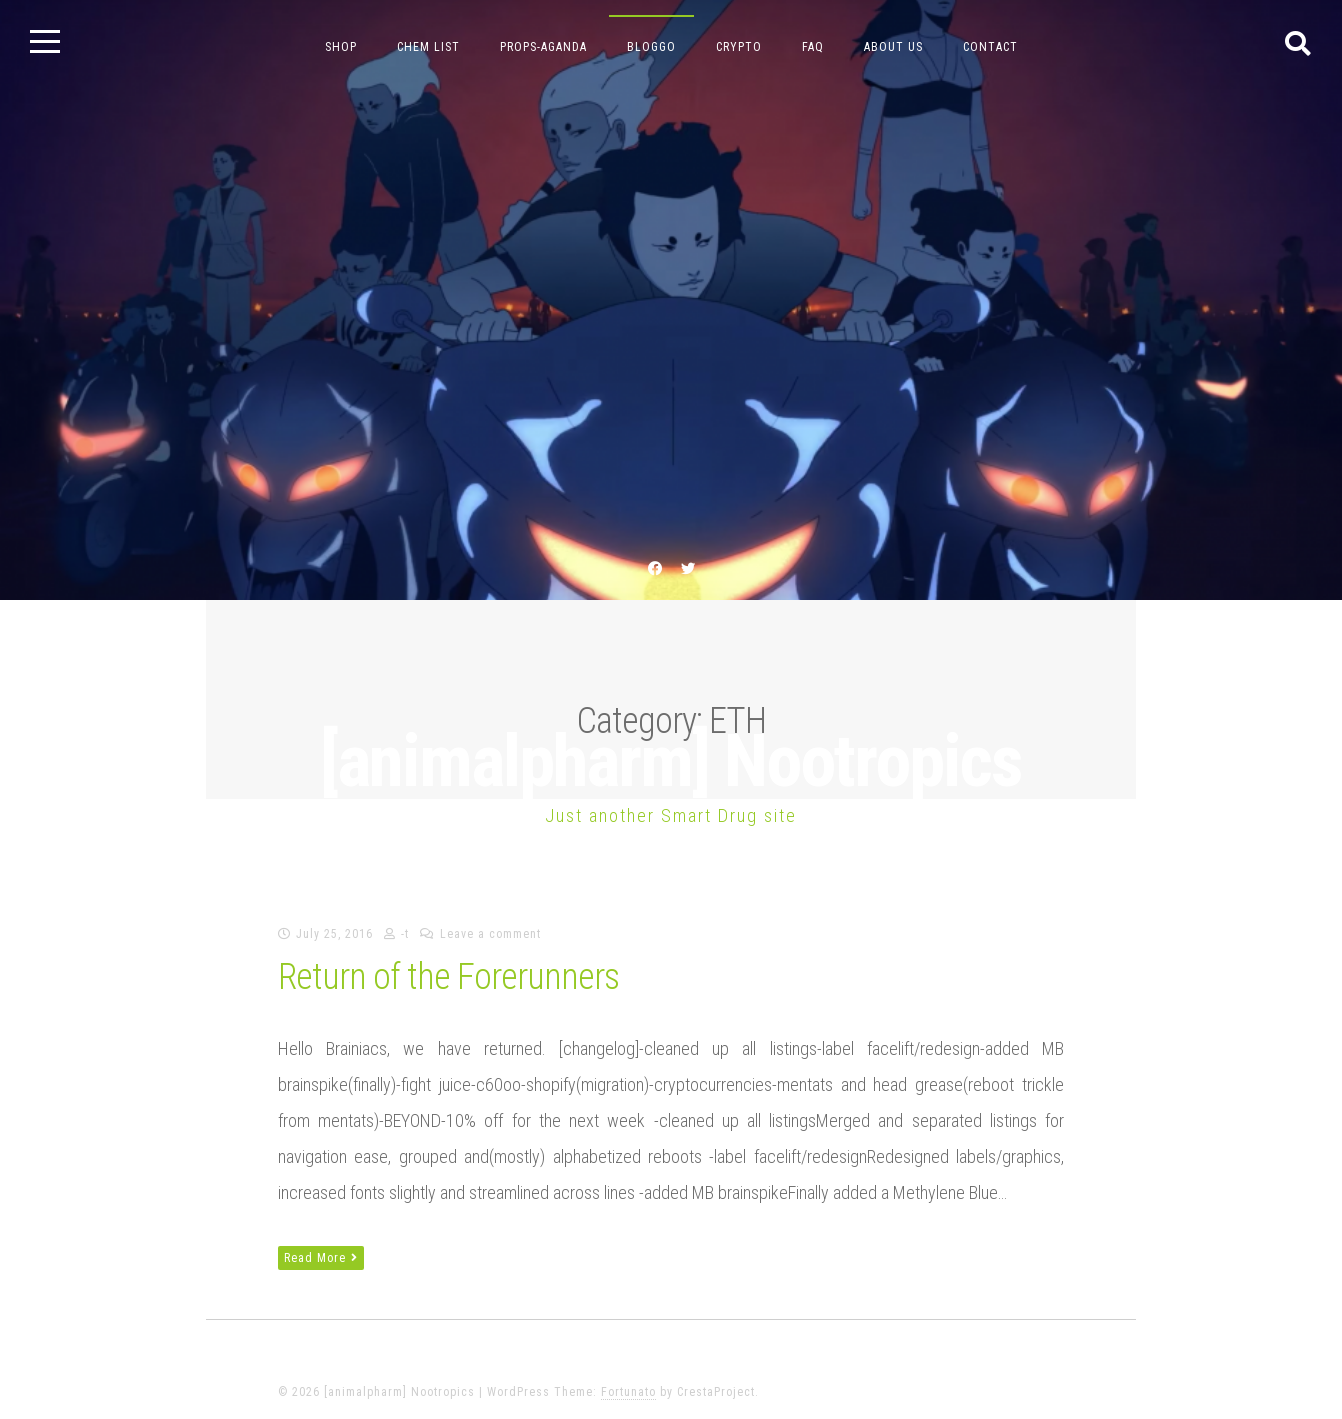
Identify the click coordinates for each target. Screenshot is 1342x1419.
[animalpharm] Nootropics (671, 761)
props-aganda (543, 47)
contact (990, 47)
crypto (739, 47)
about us (893, 47)
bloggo (651, 47)
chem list (428, 47)
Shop (341, 47)
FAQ (813, 47)
